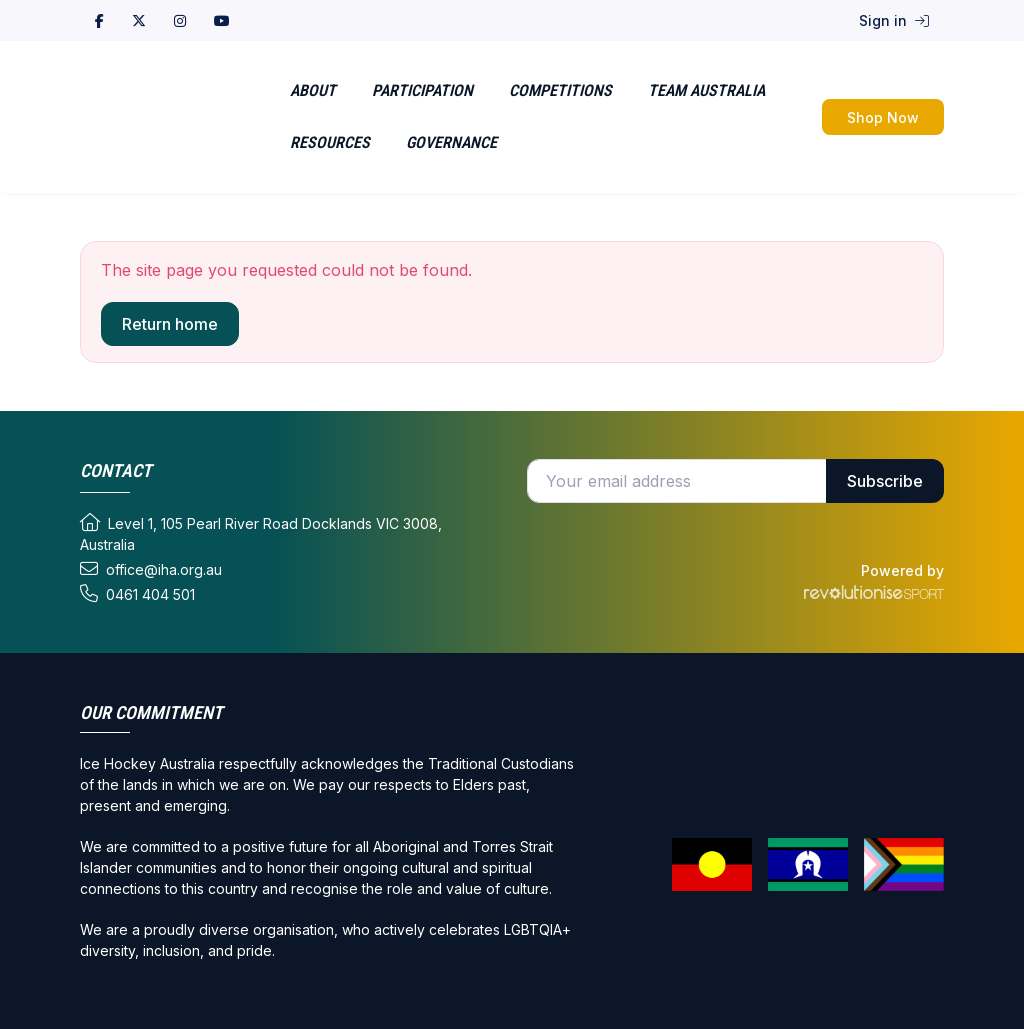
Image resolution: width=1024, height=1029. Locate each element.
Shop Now (883, 117)
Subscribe (885, 481)
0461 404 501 (137, 594)
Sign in (894, 20)
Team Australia (706, 90)
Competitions (560, 90)
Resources (330, 142)
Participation (422, 90)
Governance (451, 142)
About (313, 90)
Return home (170, 324)
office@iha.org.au (151, 569)
